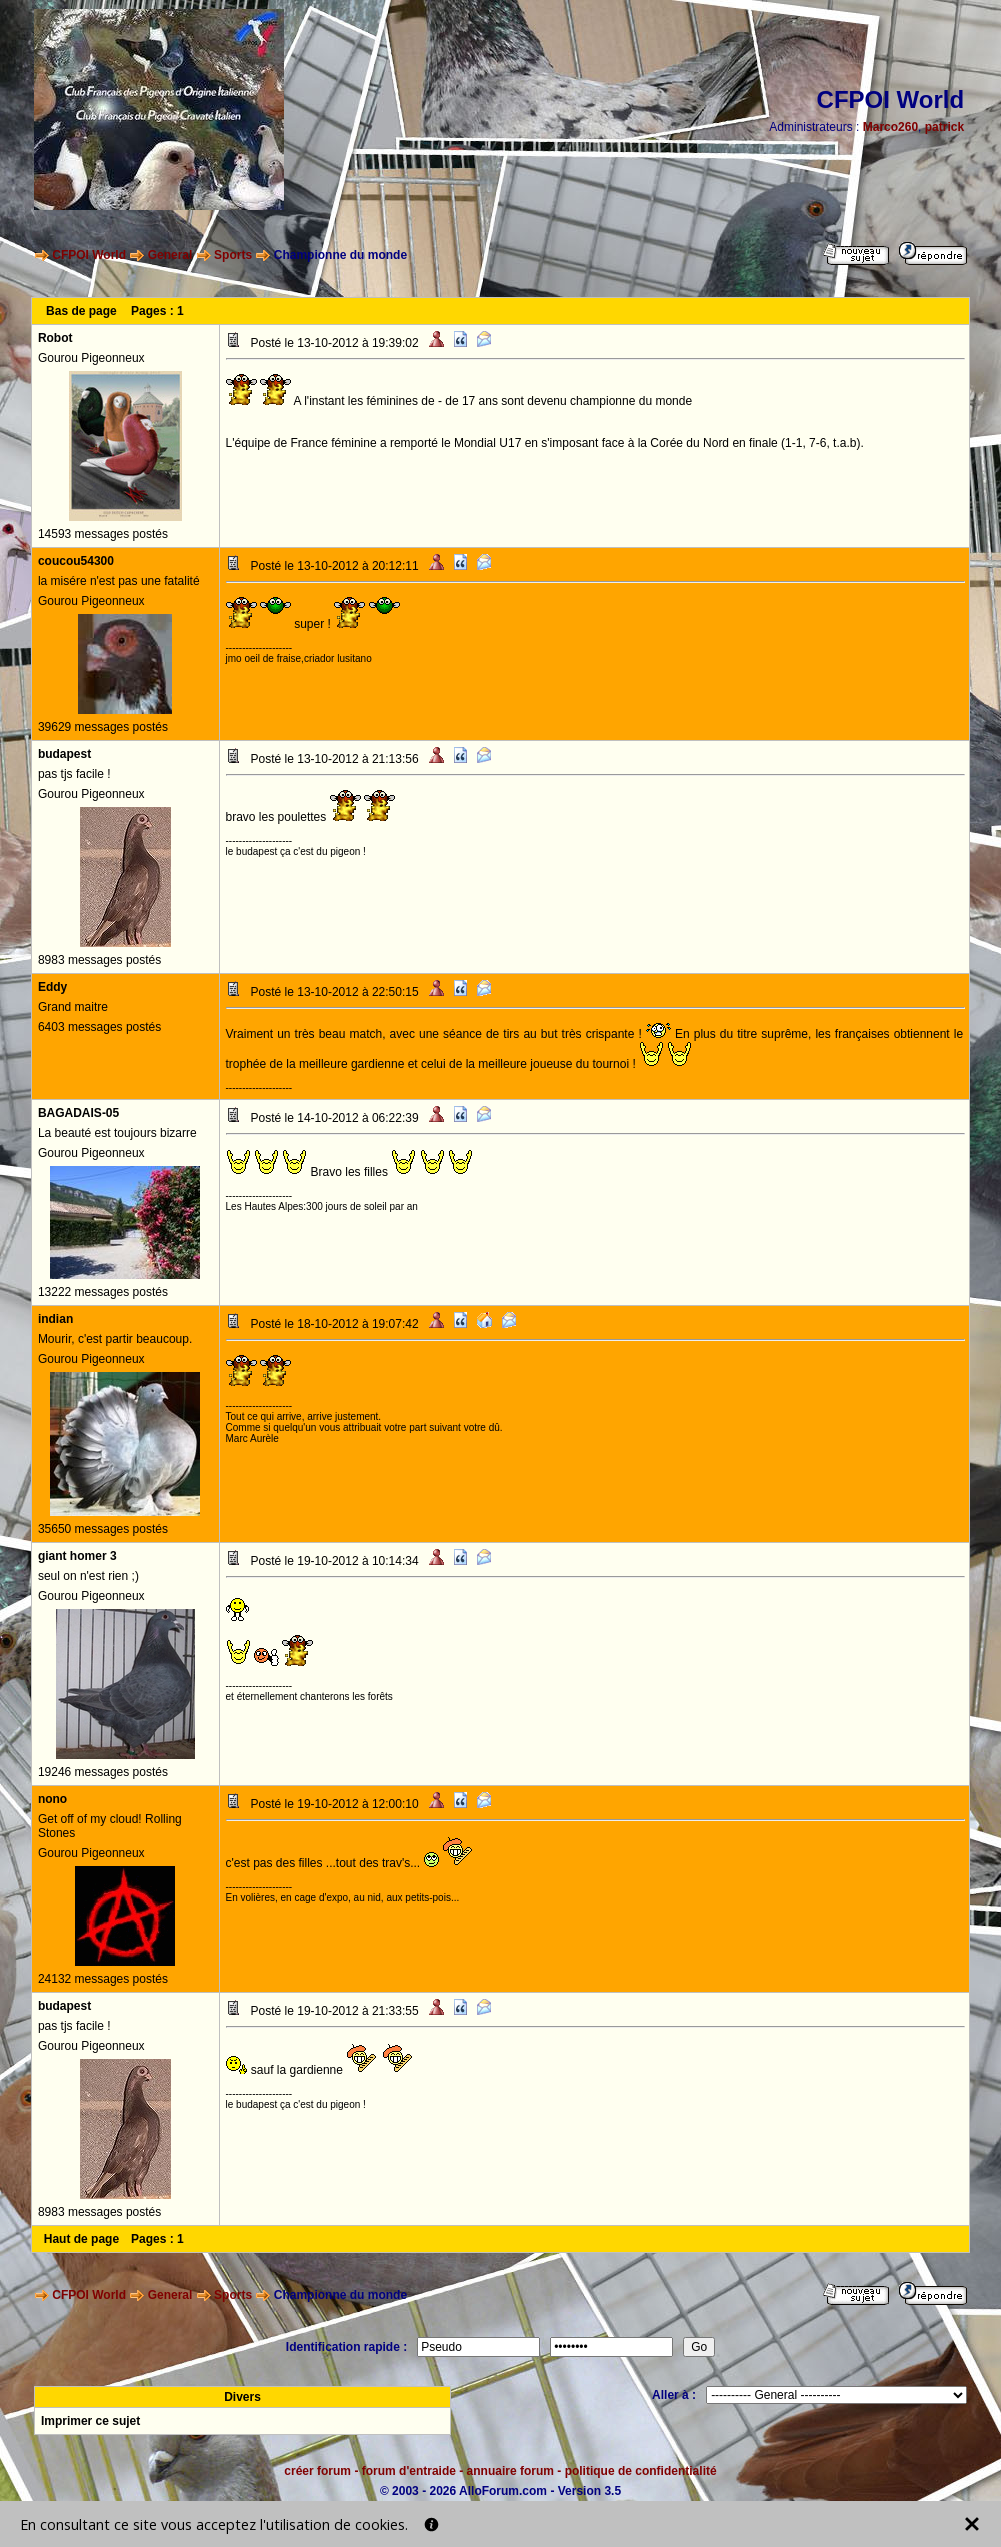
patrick (944, 127)
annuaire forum (510, 2471)
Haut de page (81, 2239)
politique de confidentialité (641, 2471)
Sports (233, 255)
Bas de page (81, 311)
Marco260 (890, 127)
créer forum (317, 2471)
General (170, 255)
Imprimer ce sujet (90, 2421)
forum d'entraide (409, 2471)
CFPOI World (89, 255)
